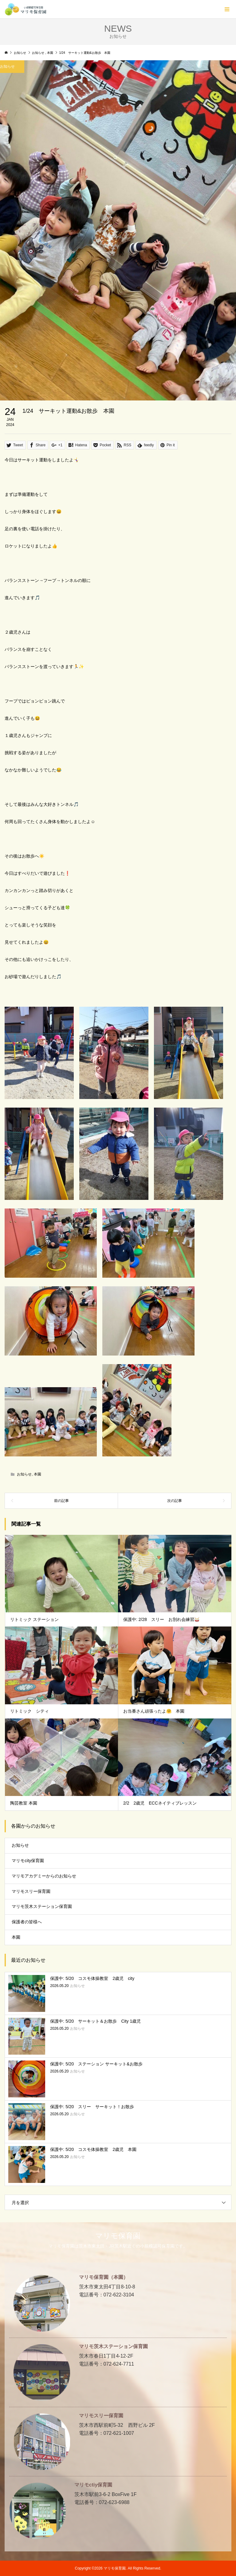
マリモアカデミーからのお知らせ (44, 1875)
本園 (37, 1474)
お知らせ (24, 1474)
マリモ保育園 (117, 2236)
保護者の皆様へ (27, 1921)
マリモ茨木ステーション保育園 (42, 1906)
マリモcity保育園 (28, 1860)
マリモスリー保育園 (31, 1891)
